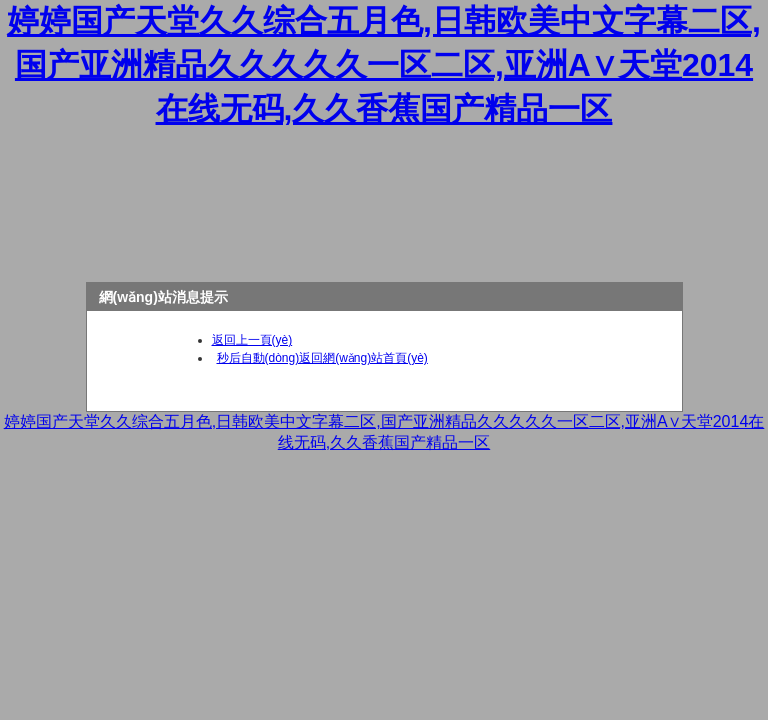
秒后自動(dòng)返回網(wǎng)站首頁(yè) (322, 358)
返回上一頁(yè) (252, 340)
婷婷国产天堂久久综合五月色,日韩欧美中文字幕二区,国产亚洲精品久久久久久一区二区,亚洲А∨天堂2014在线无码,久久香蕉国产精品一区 (384, 65)
